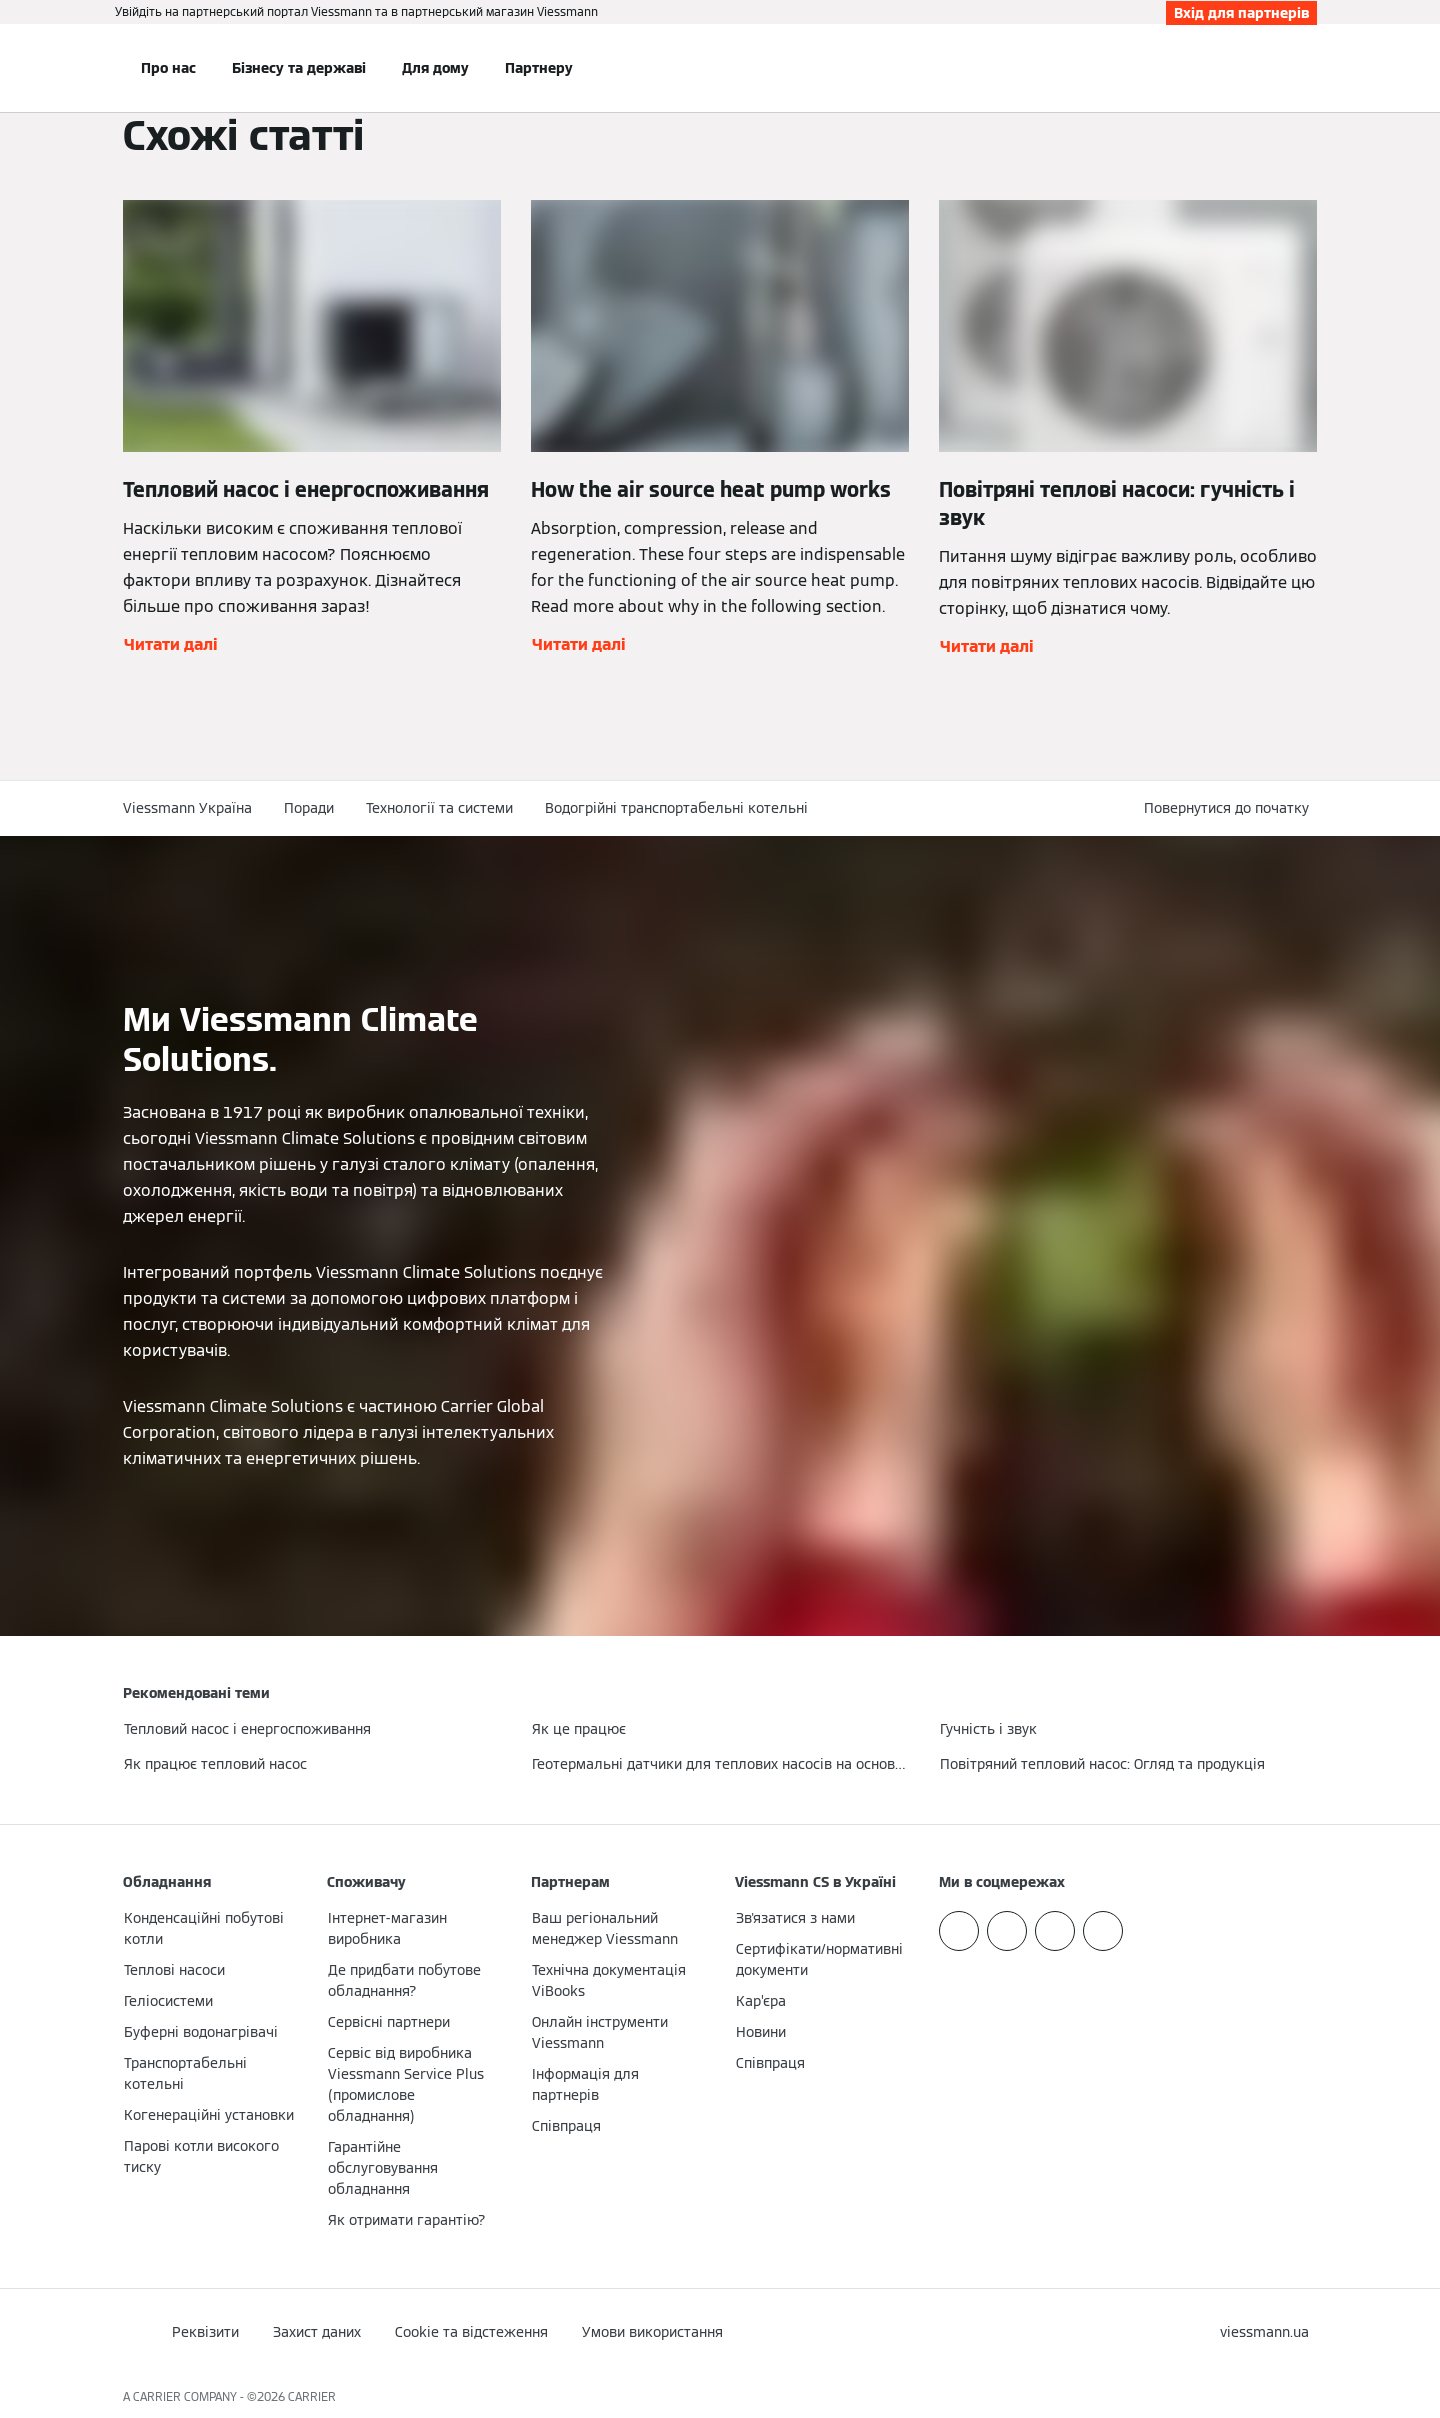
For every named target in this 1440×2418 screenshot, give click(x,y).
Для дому (435, 68)
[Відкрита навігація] (57, 68)
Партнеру (539, 68)
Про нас (168, 68)
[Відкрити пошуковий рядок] (1307, 68)
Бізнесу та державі (299, 68)
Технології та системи (439, 808)
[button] (1230, 808)
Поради (309, 808)
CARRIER (312, 2396)
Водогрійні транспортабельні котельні (676, 808)
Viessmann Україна (187, 808)
